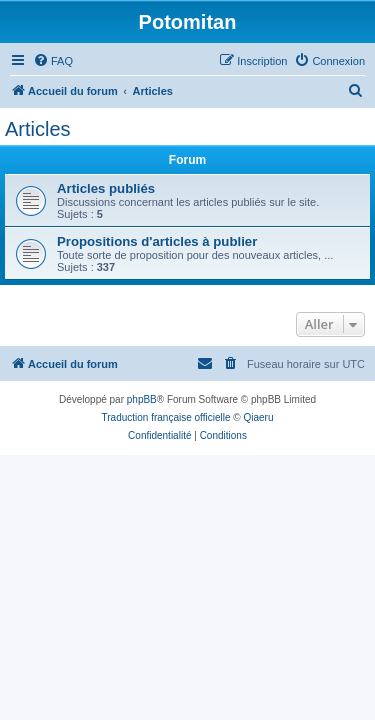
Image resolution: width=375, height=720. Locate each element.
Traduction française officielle (166, 417)
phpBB (142, 399)
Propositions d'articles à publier (157, 241)
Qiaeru (258, 417)
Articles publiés (106, 188)
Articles (38, 129)
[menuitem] (53, 61)
